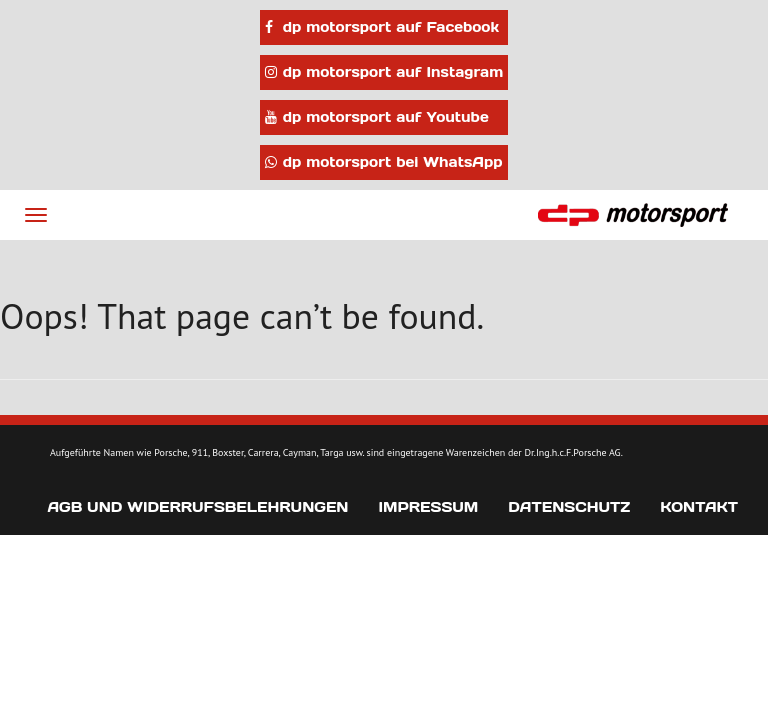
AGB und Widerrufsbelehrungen (197, 507)
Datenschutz (569, 507)
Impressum (428, 507)
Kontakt (699, 507)
